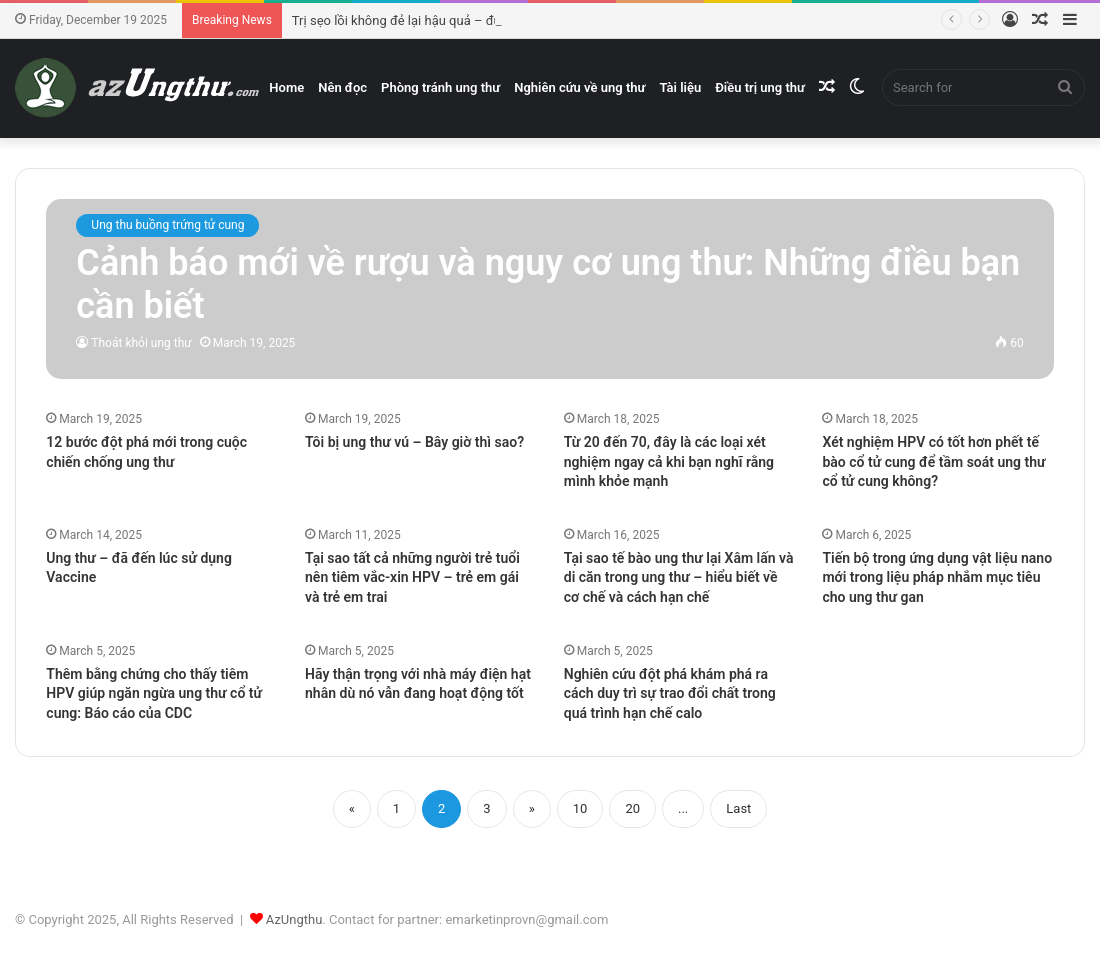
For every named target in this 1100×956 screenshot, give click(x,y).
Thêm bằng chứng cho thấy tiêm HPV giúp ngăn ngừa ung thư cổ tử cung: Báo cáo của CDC (154, 693)
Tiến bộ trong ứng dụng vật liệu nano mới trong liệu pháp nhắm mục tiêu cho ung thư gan (937, 577)
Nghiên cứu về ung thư (579, 87)
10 (580, 808)
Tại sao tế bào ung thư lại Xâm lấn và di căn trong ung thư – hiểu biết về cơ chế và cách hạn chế (679, 577)
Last (738, 808)
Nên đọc (342, 87)
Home (286, 87)
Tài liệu (680, 87)
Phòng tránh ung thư (440, 87)
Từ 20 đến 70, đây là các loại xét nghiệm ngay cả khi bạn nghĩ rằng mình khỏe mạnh (669, 461)
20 (632, 808)
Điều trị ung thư (760, 87)
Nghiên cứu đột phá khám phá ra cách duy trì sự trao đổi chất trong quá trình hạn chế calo (670, 693)
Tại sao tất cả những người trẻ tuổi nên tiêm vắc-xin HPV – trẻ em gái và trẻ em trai (412, 577)
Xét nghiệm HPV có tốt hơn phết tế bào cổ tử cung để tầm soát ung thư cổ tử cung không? (933, 461)
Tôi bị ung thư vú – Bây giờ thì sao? (414, 442)
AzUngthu (294, 919)
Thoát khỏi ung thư (141, 343)
